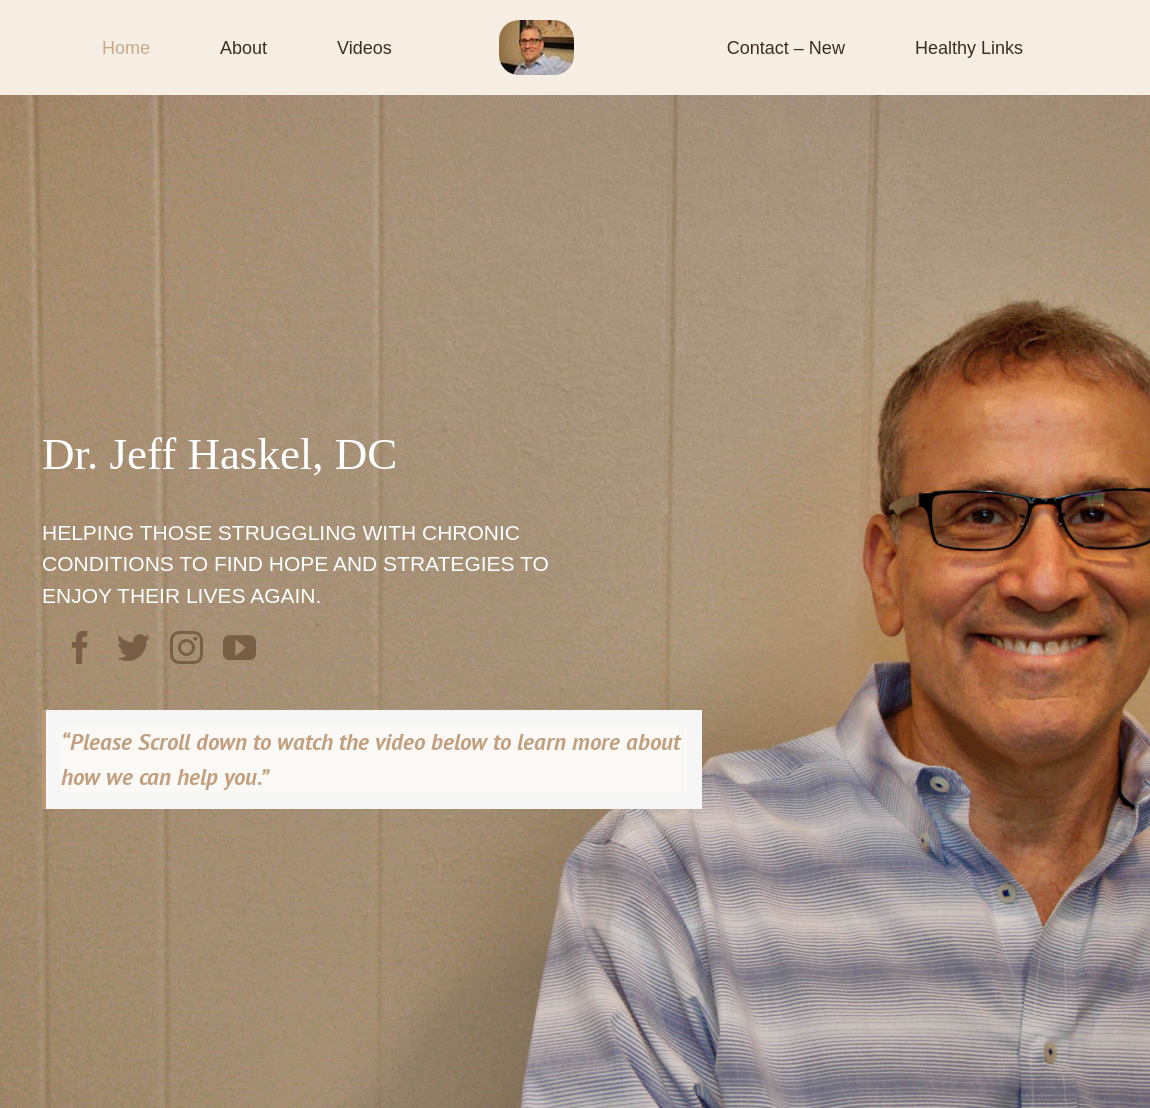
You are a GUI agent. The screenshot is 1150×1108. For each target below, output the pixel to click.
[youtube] (239, 647)
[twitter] (133, 647)
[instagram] (186, 647)
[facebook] (80, 647)
